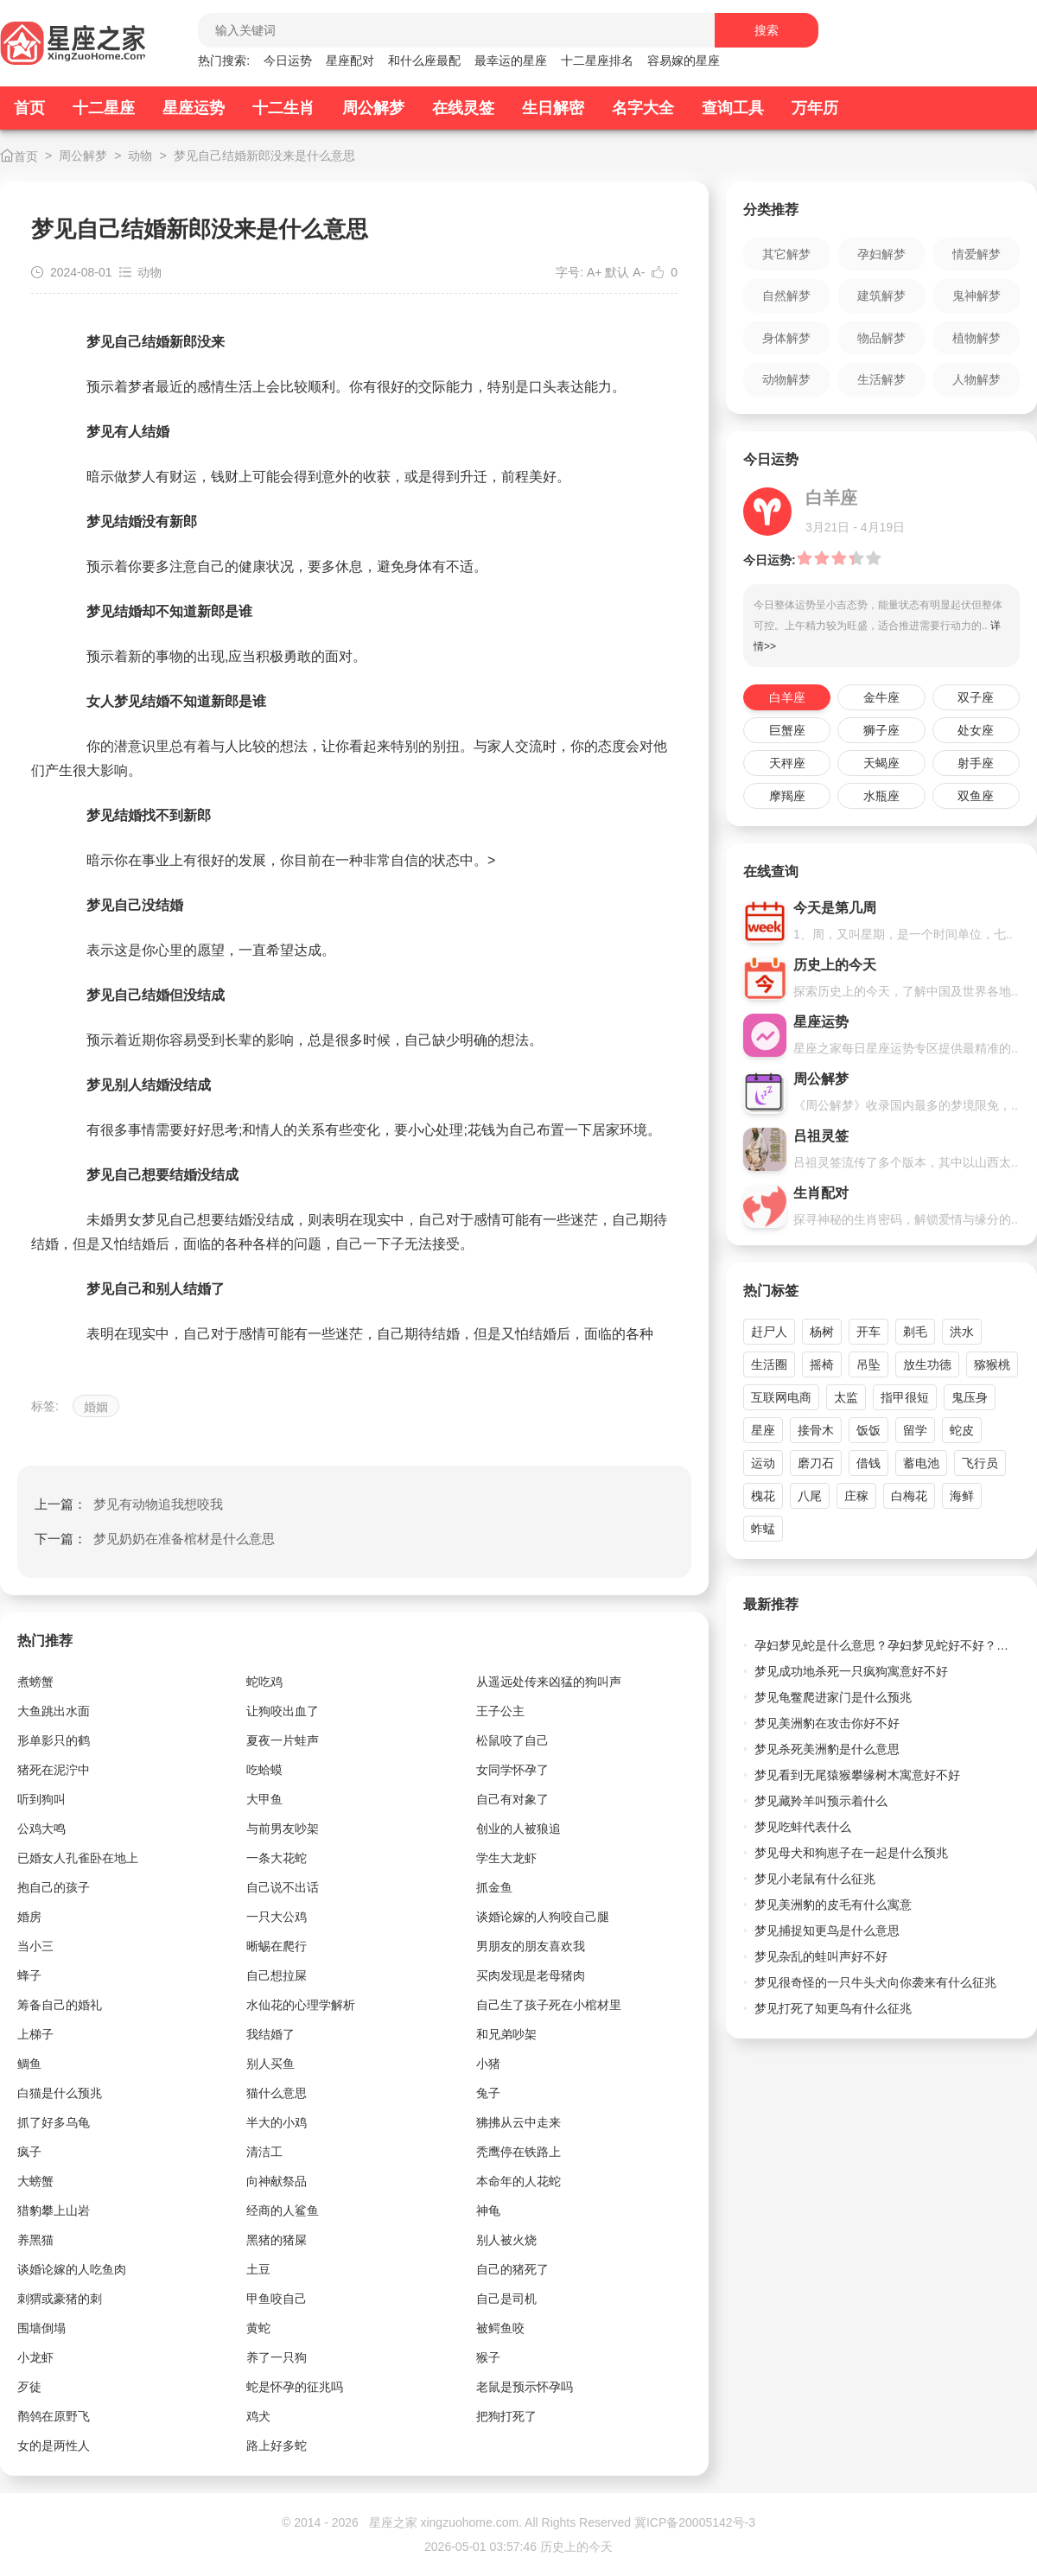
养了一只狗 (276, 2357)
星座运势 (193, 108)
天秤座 (787, 763)
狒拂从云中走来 (518, 2122)
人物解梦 (976, 379)
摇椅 (822, 1364)
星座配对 (350, 60)
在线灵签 (463, 108)
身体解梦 (786, 338)
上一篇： (129, 1504)
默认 (617, 272)
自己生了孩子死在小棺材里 (548, 2005)
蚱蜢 (763, 1529)
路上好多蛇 (276, 2445)
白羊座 (787, 697)
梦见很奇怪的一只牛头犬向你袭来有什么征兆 (875, 1982)
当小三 (35, 1946)
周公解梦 (373, 108)
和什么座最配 (424, 60)
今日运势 (288, 60)
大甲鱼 (264, 1799)
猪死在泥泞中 (53, 1770)
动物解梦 (786, 379)
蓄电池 (921, 1463)
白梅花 (909, 1496)
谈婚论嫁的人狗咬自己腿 (542, 1917)
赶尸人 (769, 1332)
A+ (594, 272)
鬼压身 (969, 1397)
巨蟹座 (787, 730)
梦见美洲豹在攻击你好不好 (827, 1723)
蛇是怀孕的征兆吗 (294, 2387)
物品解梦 (881, 338)
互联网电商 (781, 1397)
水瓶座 (881, 796)
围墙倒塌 (41, 2328)
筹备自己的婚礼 (59, 2005)
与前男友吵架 (282, 1828)
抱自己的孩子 (53, 1887)
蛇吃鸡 (264, 1682)
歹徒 (29, 2387)
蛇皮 (962, 1430)
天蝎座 (881, 763)
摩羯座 (787, 796)
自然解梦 (786, 295)
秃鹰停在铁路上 (518, 2152)
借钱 (868, 1463)
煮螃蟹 (35, 1682)
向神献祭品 (276, 2181)
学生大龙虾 (506, 1858)
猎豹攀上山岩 (53, 2210)
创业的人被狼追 (518, 1828)
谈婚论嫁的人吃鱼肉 (71, 2269)
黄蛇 (258, 2328)
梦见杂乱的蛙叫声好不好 (820, 1956)
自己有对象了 (512, 1799)
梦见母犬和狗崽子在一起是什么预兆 (851, 1853)
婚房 (29, 1917)
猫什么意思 (276, 2093)
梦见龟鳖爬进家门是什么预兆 (833, 1697)
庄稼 (856, 1496)
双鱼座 (975, 796)
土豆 (258, 2269)
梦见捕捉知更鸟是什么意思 (827, 1930)
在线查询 (770, 871)
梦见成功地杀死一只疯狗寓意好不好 (851, 1671)
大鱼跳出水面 (53, 1711)
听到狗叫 (41, 1799)
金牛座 (881, 697)
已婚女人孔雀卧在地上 (77, 1858)
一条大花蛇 (276, 1858)
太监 (846, 1397)
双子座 (975, 697)
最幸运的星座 (510, 60)
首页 (29, 108)
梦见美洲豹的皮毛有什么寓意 (833, 1904)
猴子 (488, 2357)
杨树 (822, 1332)
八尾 (810, 1496)
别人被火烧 (506, 2240)
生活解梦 (881, 379)
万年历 (815, 108)
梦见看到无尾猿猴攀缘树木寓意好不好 (857, 1775)
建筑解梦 (881, 295)
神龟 (488, 2210)
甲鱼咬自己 (276, 2299)
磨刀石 (816, 1463)
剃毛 (915, 1332)
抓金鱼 (494, 1887)
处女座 (975, 730)
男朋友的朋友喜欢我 (530, 1946)
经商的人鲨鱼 (282, 2210)
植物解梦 (976, 338)
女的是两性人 (53, 2445)
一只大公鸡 (276, 1917)
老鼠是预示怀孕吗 (524, 2387)
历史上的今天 (576, 2547)
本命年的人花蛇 (518, 2181)
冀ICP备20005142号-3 (694, 2522)
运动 (763, 1463)
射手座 (975, 763)
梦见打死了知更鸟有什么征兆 (833, 2008)
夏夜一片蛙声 (282, 1740)
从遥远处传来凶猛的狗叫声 (548, 1682)
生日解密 (553, 108)
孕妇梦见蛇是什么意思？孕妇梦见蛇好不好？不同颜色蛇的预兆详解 (887, 1645)
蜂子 (29, 1975)
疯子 (29, 2152)
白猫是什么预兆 (59, 2093)
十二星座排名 (597, 60)
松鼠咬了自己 (512, 1740)
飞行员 (980, 1463)
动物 (140, 155)
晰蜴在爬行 (276, 1946)
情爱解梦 (976, 254)
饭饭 (868, 1430)
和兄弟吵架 (506, 2034)
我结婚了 (270, 2034)
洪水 (962, 1332)
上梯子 (35, 2034)
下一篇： (155, 1538)
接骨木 (816, 1430)
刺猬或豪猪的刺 (59, 2299)
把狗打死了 (506, 2416)
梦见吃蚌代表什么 (802, 1827)
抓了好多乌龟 (53, 2122)
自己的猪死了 (512, 2269)
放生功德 (927, 1364)
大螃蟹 (35, 2181)
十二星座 (104, 108)
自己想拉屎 (276, 1975)
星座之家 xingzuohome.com (444, 2522)
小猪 (488, 2063)
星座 (763, 1430)
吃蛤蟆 (264, 1770)
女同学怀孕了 (512, 1770)
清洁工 (264, 2152)
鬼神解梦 (976, 295)
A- (639, 272)
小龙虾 (35, 2357)
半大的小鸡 (276, 2122)
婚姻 (96, 1407)
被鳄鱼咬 (500, 2328)
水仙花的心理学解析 (300, 2005)
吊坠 (868, 1364)
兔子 (488, 2093)
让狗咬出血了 (282, 1711)
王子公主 (500, 1711)
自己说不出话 (282, 1887)
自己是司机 (506, 2299)
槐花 (763, 1496)
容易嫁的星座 (683, 60)
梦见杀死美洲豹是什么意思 (827, 1749)
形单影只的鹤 (53, 1740)
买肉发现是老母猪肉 (530, 1975)
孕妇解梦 (881, 254)
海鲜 (962, 1496)
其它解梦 (786, 254)
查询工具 (733, 108)
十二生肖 (283, 108)
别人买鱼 (270, 2063)
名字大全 (643, 108)
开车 (868, 1332)
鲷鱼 (29, 2063)
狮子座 (881, 730)
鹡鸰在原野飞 (53, 2416)
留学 (915, 1430)
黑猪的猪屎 (276, 2240)
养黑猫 (35, 2240)
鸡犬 (258, 2416)
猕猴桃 (992, 1364)
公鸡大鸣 (41, 1828)
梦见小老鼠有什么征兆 (814, 1879)
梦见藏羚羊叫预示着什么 (820, 1801)
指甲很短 (905, 1397)
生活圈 (769, 1364)
